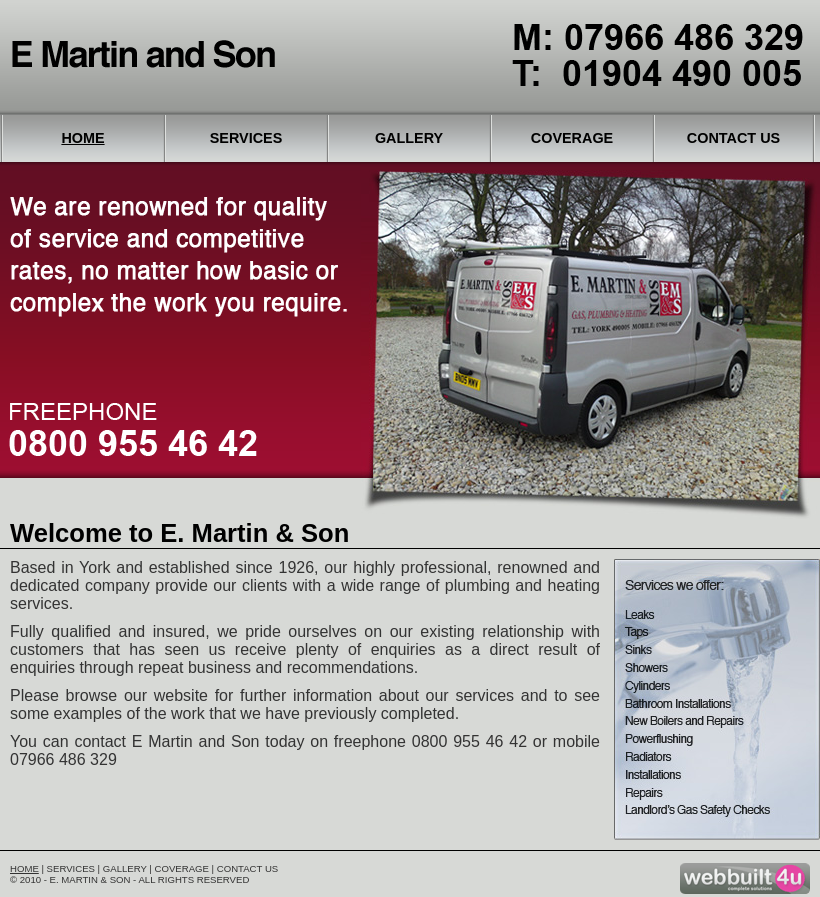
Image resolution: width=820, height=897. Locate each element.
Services (246, 138)
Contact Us (733, 138)
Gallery (409, 138)
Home (82, 138)
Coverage (572, 138)
